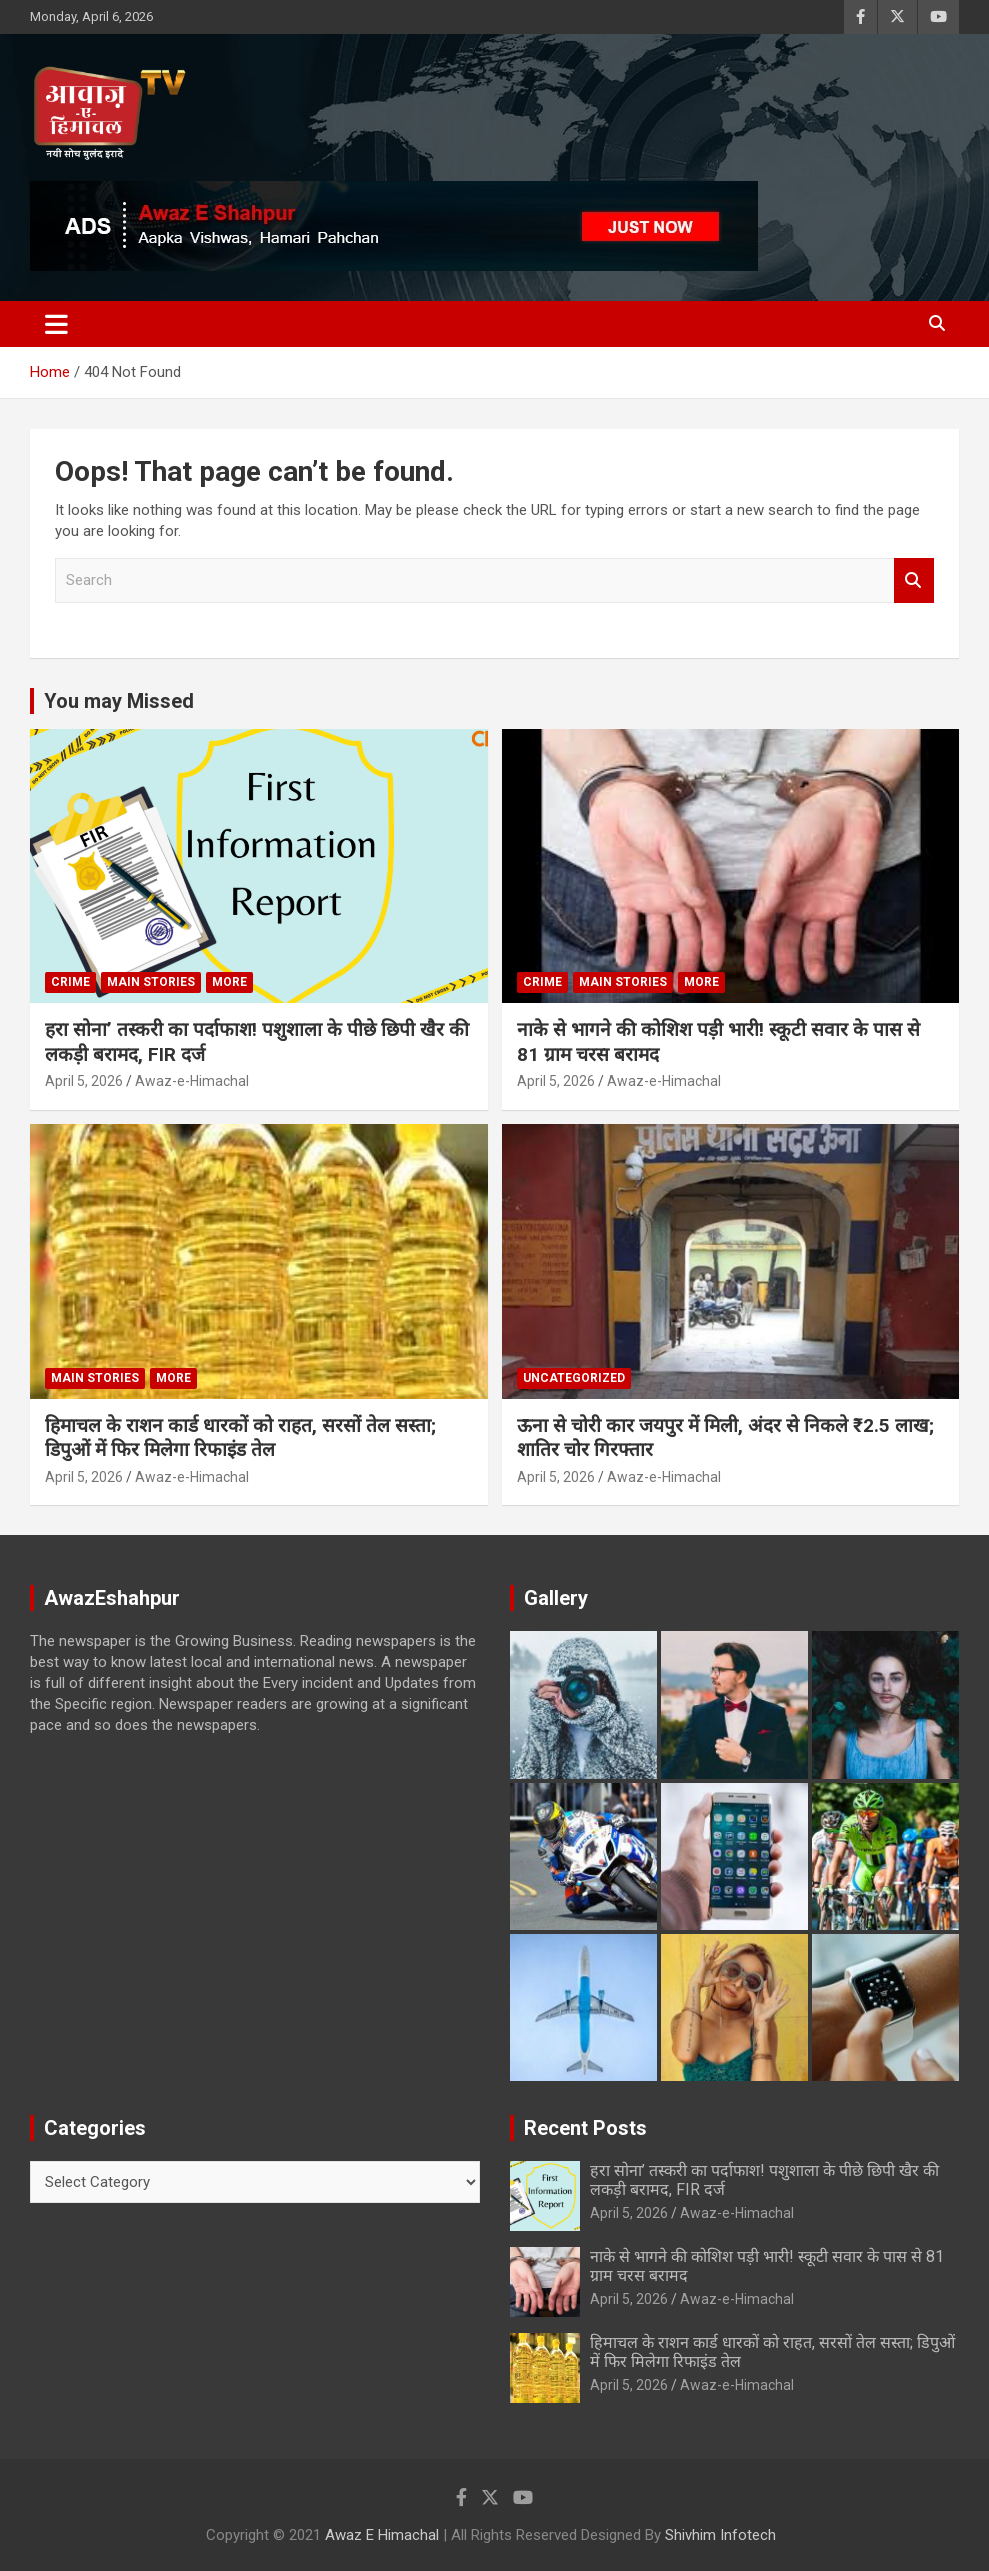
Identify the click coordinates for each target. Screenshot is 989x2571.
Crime (70, 982)
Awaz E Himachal (382, 2535)
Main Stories (151, 982)
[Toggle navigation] (56, 324)
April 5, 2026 (84, 1081)
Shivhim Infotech (720, 2535)
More (229, 982)
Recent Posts (585, 2128)
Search (914, 580)
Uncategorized (574, 1378)
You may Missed (119, 701)
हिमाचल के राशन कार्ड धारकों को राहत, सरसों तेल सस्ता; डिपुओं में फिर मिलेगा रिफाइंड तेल (240, 1438)
